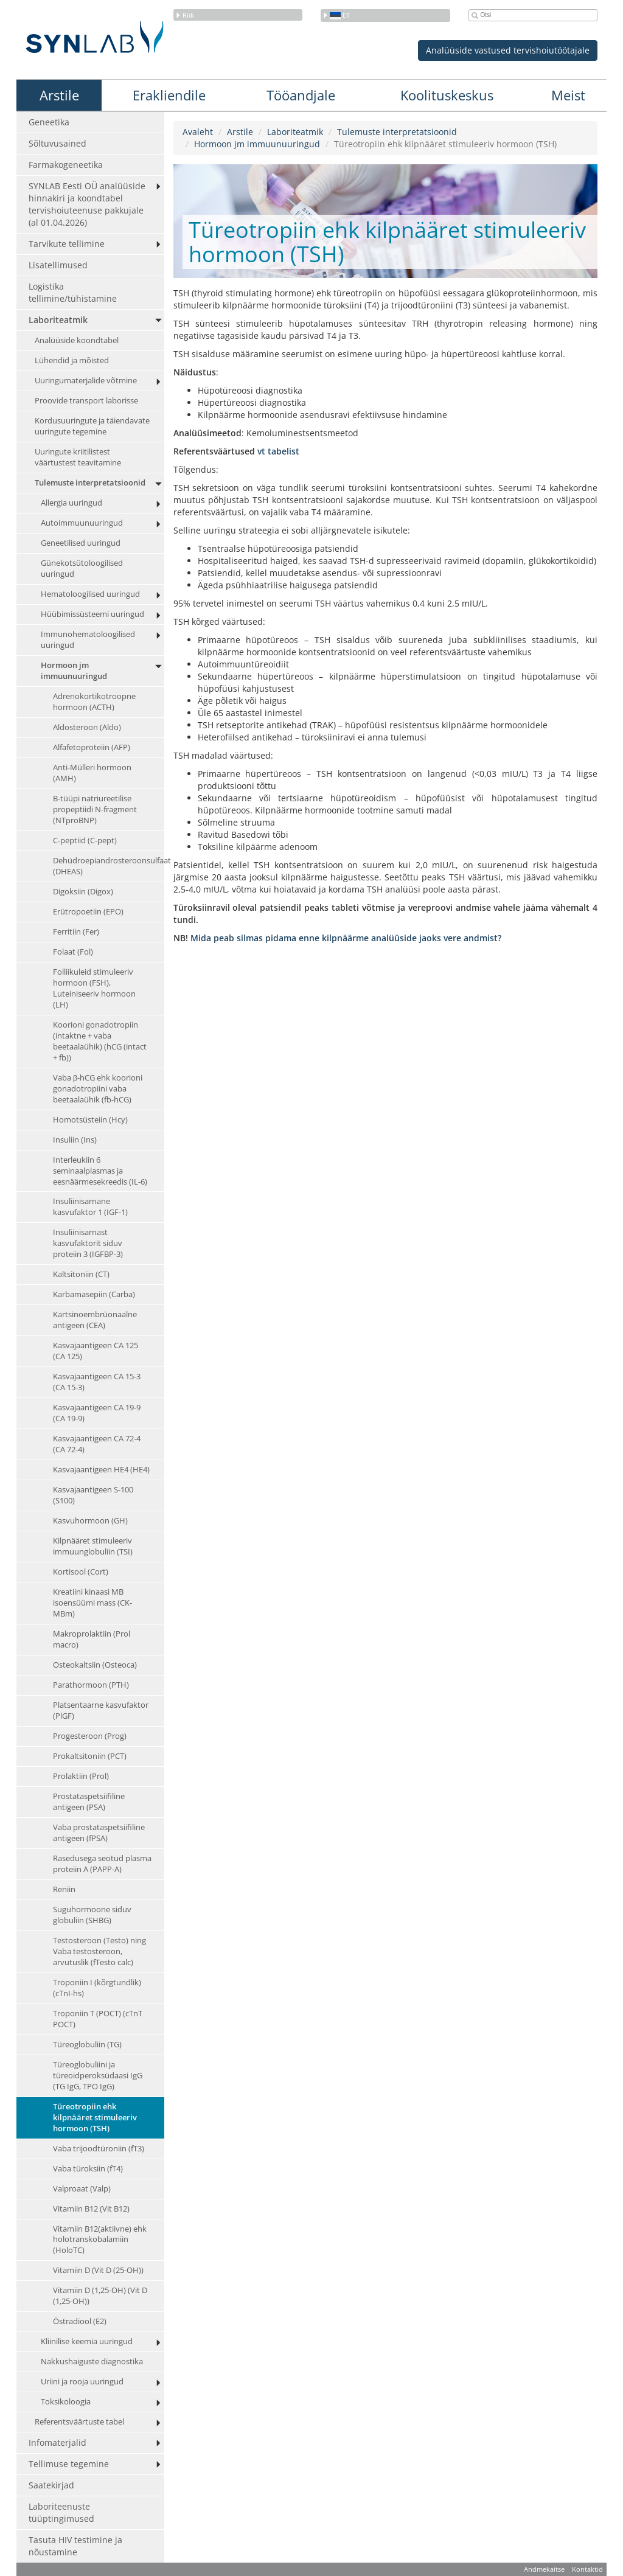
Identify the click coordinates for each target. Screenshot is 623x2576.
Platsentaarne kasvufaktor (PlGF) (100, 1710)
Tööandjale (300, 95)
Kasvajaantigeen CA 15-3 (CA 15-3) (97, 1382)
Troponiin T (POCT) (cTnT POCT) (97, 2019)
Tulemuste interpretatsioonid (90, 483)
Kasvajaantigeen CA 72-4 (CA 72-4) (97, 1444)
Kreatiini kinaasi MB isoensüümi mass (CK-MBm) (92, 1603)
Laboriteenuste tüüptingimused (61, 2513)
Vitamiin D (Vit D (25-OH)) (98, 2271)
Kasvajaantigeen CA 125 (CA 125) (95, 1351)
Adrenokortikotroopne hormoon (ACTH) (94, 701)
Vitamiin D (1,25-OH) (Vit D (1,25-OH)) (100, 2296)
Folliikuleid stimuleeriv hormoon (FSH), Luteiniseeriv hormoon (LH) (94, 988)
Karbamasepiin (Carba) (94, 1295)
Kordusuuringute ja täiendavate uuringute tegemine (92, 426)
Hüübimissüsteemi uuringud (92, 614)
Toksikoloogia (66, 2402)
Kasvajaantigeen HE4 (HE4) (101, 1469)
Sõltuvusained (57, 143)
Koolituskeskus (446, 95)
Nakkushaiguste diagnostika (92, 2362)
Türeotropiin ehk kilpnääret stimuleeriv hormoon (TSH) (95, 2117)
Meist (568, 95)
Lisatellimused (58, 265)
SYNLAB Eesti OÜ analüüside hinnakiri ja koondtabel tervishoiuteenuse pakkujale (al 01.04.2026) (87, 204)
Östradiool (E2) (79, 2322)
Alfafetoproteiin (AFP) (91, 747)
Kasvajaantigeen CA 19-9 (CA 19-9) (97, 1413)
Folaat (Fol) (73, 952)
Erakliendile (169, 95)
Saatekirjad (51, 2485)
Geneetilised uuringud (80, 543)
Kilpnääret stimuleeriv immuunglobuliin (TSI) (93, 1546)
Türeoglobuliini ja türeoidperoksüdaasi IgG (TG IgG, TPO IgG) (97, 2075)
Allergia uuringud (71, 503)
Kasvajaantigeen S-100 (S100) (93, 1495)
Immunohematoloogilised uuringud (88, 639)
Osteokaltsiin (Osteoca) (95, 1665)
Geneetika (49, 122)
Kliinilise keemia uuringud (87, 2342)
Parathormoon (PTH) (91, 1685)
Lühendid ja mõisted (72, 360)
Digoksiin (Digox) (83, 891)
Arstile (59, 95)
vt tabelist (278, 451)
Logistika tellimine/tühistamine (73, 292)
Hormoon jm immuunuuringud (74, 670)
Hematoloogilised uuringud (90, 594)
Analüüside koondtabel (77, 340)
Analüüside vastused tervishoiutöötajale (508, 50)
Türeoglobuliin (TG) (87, 2044)
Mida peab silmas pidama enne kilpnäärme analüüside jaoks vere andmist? (345, 938)
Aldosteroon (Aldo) (87, 727)
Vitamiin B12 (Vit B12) (91, 2209)
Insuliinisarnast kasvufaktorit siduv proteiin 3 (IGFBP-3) (88, 1244)
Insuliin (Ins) (75, 1140)
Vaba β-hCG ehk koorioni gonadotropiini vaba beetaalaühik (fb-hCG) (97, 1089)
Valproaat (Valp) (82, 2189)
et (336, 14)
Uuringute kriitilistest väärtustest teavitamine (78, 457)
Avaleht (198, 132)
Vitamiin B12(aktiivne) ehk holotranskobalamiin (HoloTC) (100, 2240)
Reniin (64, 1889)
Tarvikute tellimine (67, 243)
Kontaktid (587, 2569)
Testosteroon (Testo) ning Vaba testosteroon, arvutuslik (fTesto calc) (99, 1951)
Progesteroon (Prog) (90, 1736)
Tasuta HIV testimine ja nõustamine (75, 2546)
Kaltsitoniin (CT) (81, 1275)
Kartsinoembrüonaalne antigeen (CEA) (95, 1320)
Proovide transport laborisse (86, 400)
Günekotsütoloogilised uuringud (82, 568)
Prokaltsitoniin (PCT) (90, 1756)
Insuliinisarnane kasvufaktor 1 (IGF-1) (90, 1207)
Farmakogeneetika (66, 164)
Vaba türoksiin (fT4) (88, 2168)
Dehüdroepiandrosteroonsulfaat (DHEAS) (108, 866)
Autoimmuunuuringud (82, 523)
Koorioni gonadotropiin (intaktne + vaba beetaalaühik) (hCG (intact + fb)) (100, 1041)
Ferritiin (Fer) (76, 932)
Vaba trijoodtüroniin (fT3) (98, 2148)
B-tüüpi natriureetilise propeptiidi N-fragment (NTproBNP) (95, 809)
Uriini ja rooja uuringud (82, 2382)
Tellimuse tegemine (69, 2464)
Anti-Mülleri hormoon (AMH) (92, 773)
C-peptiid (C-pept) (85, 840)
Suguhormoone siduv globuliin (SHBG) (92, 1915)
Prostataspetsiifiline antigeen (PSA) (89, 1801)
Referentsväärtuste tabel (79, 2422)
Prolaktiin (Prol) (81, 1776)
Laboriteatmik (58, 319)
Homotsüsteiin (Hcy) (90, 1120)
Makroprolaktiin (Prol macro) (91, 1639)
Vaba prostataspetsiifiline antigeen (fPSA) (99, 1832)
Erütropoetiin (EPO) (88, 912)
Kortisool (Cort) (80, 1572)
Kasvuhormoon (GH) (90, 1521)
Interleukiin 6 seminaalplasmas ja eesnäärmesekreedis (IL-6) (100, 1171)
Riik (184, 14)
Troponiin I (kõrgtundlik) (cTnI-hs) (97, 1988)
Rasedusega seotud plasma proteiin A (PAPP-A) (102, 1864)
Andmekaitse (544, 2569)
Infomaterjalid (57, 2443)
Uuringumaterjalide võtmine (86, 380)
